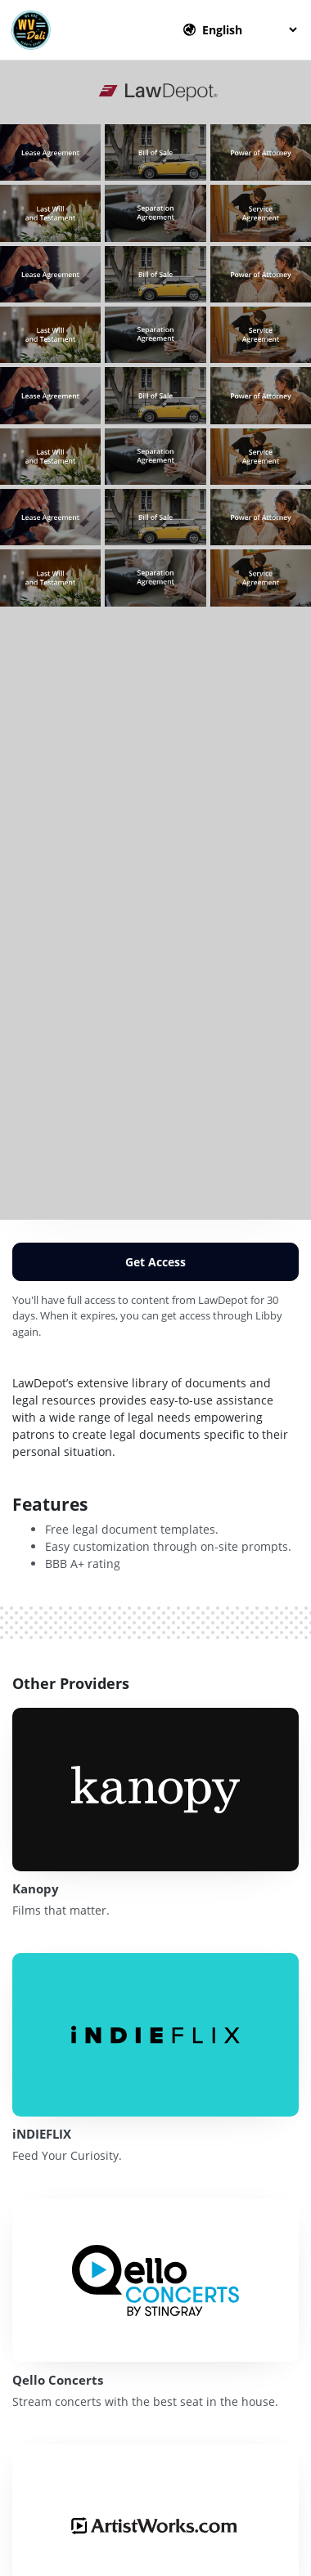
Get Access (155, 1262)
